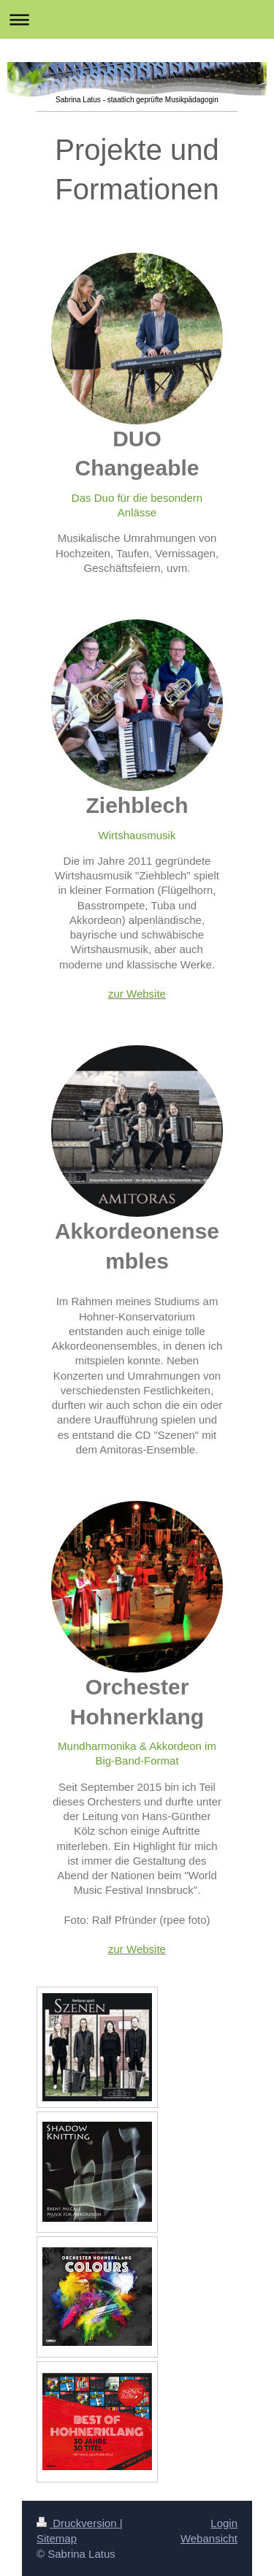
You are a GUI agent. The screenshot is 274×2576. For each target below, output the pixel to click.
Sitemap (57, 2538)
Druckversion (78, 2523)
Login (223, 2523)
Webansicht (208, 2538)
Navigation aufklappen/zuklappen (137, 19)
